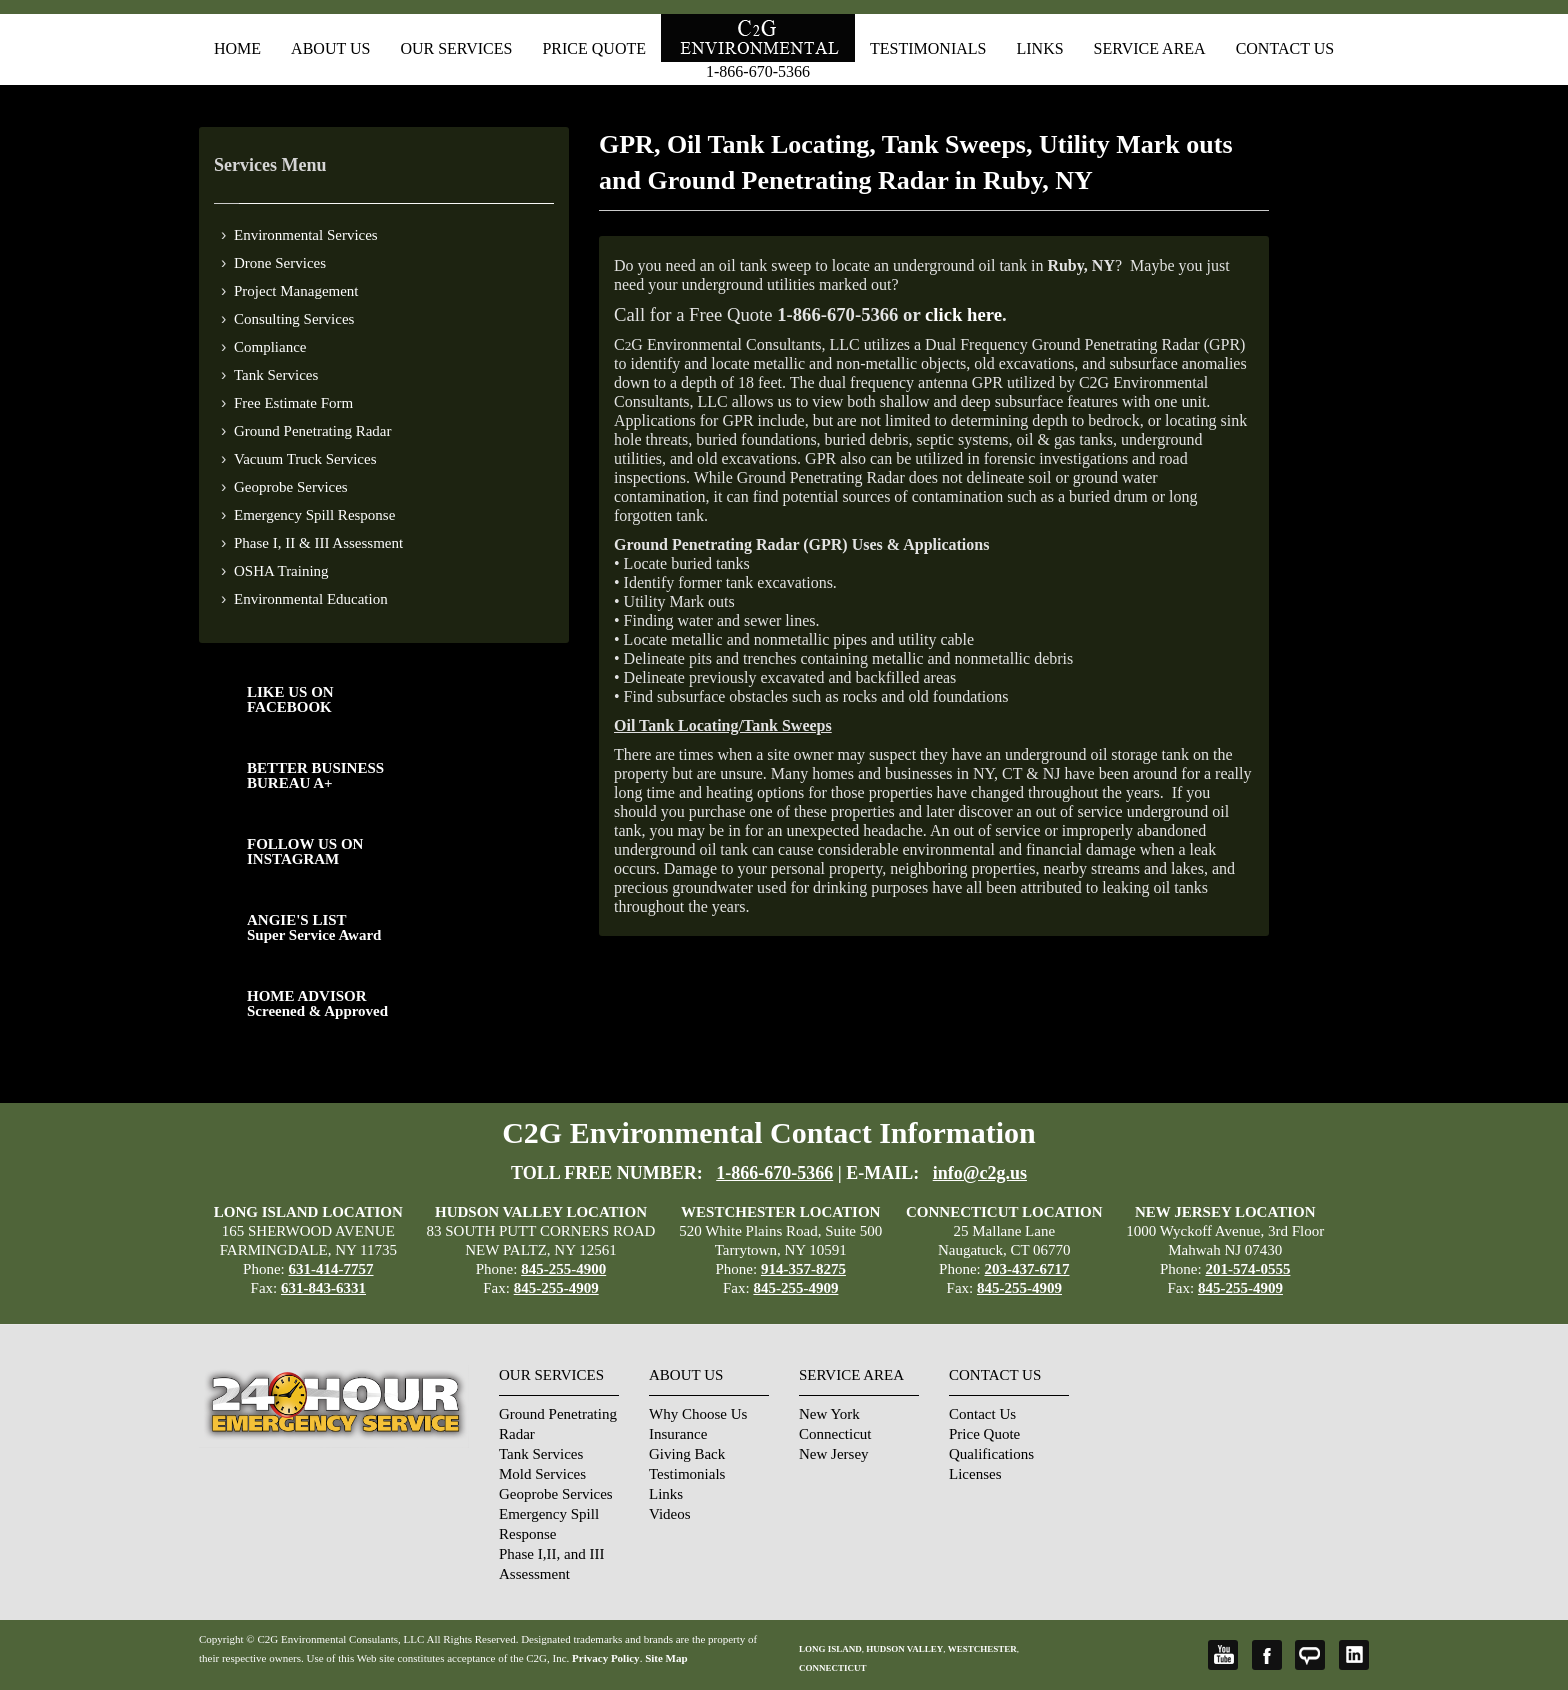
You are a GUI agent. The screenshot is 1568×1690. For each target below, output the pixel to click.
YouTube (1223, 1655)
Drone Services (280, 263)
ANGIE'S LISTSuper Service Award (314, 927)
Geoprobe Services (291, 487)
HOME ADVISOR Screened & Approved (317, 1003)
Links (1039, 48)
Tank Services (276, 375)
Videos (670, 1514)
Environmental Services (306, 235)
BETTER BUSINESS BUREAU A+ (315, 775)
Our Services (456, 48)
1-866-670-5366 (758, 71)
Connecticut (835, 1434)
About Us (330, 48)
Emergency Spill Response (314, 515)
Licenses (975, 1474)
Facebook (1267, 1655)
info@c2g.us (980, 1173)
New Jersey (834, 1454)
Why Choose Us (698, 1414)
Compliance (270, 347)
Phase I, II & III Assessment (318, 543)
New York (829, 1414)
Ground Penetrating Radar (312, 431)
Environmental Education (311, 599)
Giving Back (687, 1454)
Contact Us (1285, 48)
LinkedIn (1354, 1655)
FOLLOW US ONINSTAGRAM (305, 851)
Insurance (678, 1434)
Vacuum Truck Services (305, 459)
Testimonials (928, 48)
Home (237, 48)
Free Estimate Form (293, 403)
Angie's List (1310, 1655)
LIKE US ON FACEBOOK (290, 699)
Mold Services (542, 1474)
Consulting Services (294, 319)
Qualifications (991, 1454)
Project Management (296, 291)
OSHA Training (281, 571)
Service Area (1150, 48)
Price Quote (594, 48)
